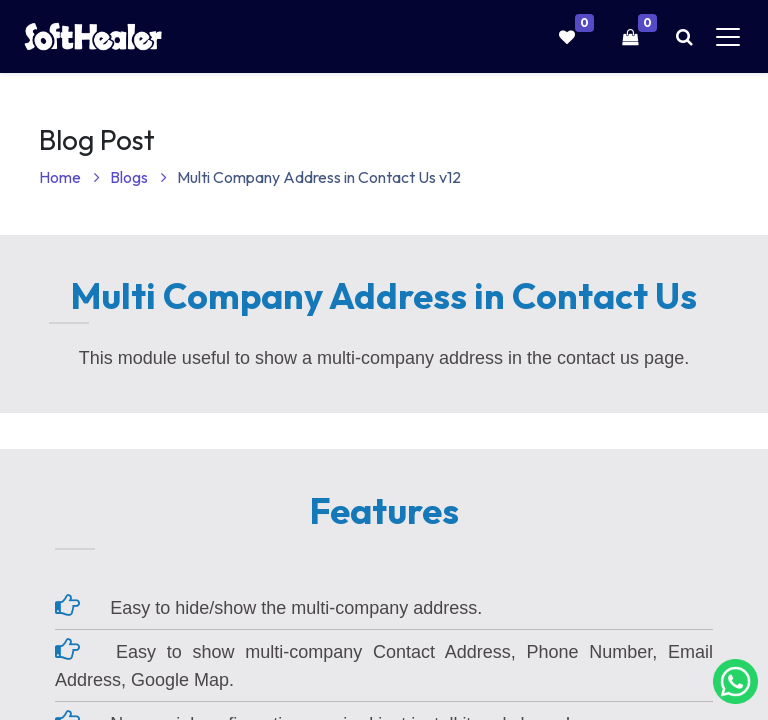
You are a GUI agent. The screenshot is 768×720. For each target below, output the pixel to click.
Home (69, 177)
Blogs (138, 177)
